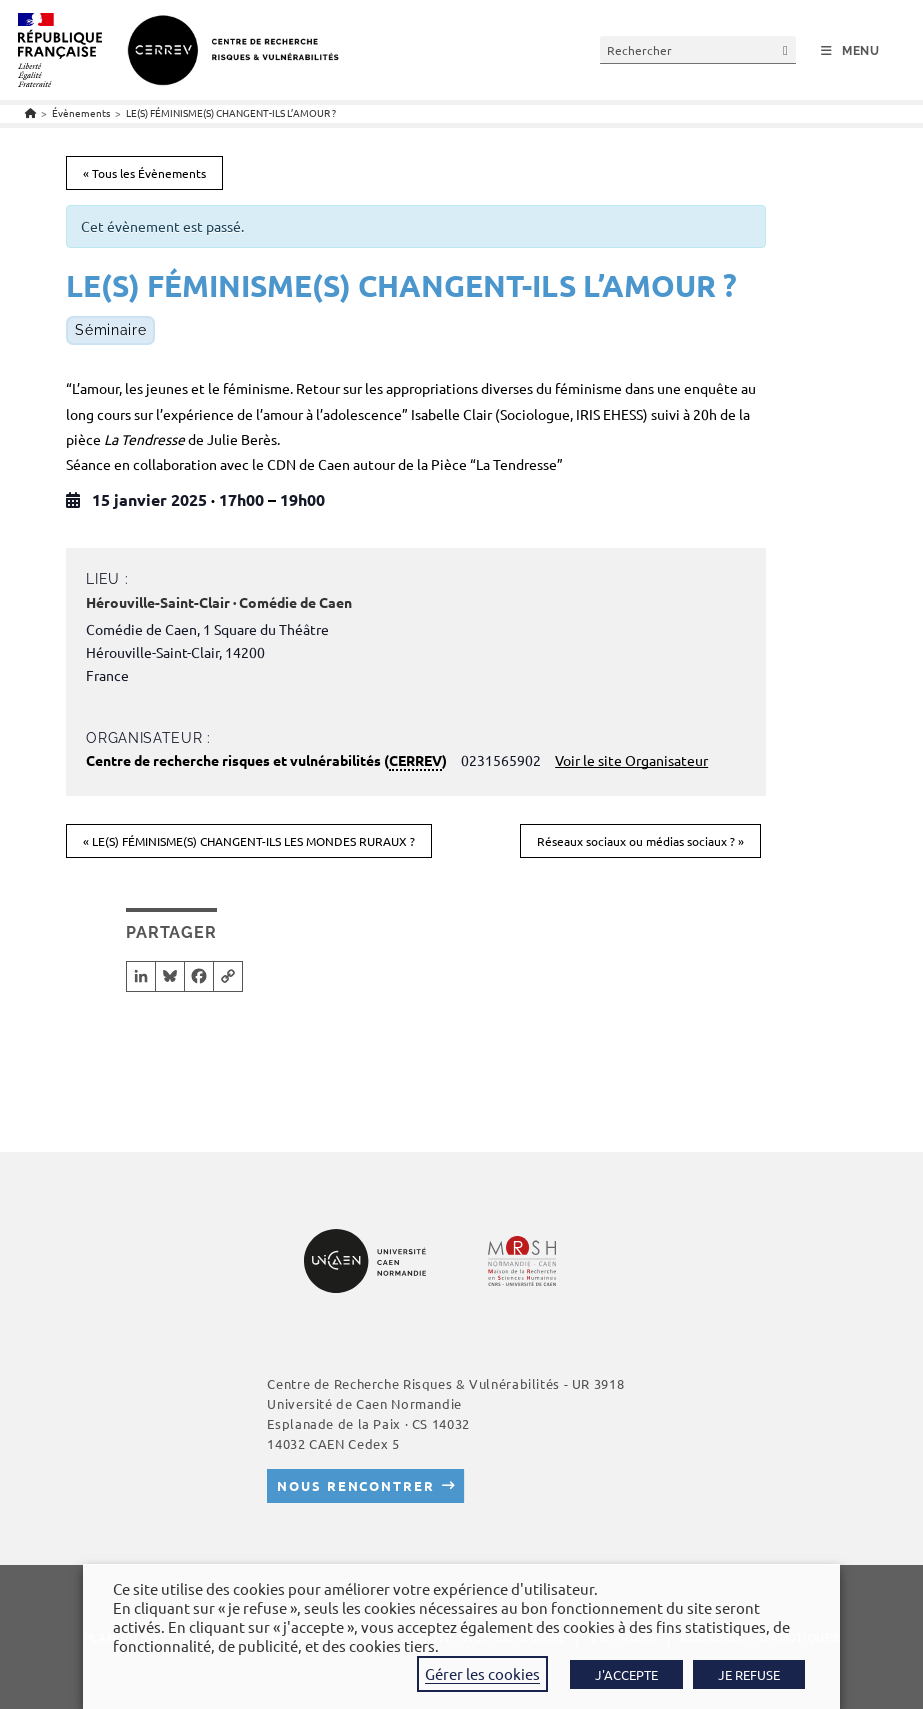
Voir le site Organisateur (631, 760)
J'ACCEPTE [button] (626, 1674)
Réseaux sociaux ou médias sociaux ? (640, 841)
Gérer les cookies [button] (482, 1673)
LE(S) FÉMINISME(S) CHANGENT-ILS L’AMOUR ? (231, 112)
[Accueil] (30, 112)
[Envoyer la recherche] (786, 49)
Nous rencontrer (355, 1485)
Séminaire (110, 330)
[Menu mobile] (850, 51)
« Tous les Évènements (144, 173)
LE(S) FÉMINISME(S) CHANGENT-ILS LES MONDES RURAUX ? (249, 841)
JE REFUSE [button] (749, 1674)
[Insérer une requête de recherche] (698, 49)
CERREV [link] (415, 760)
